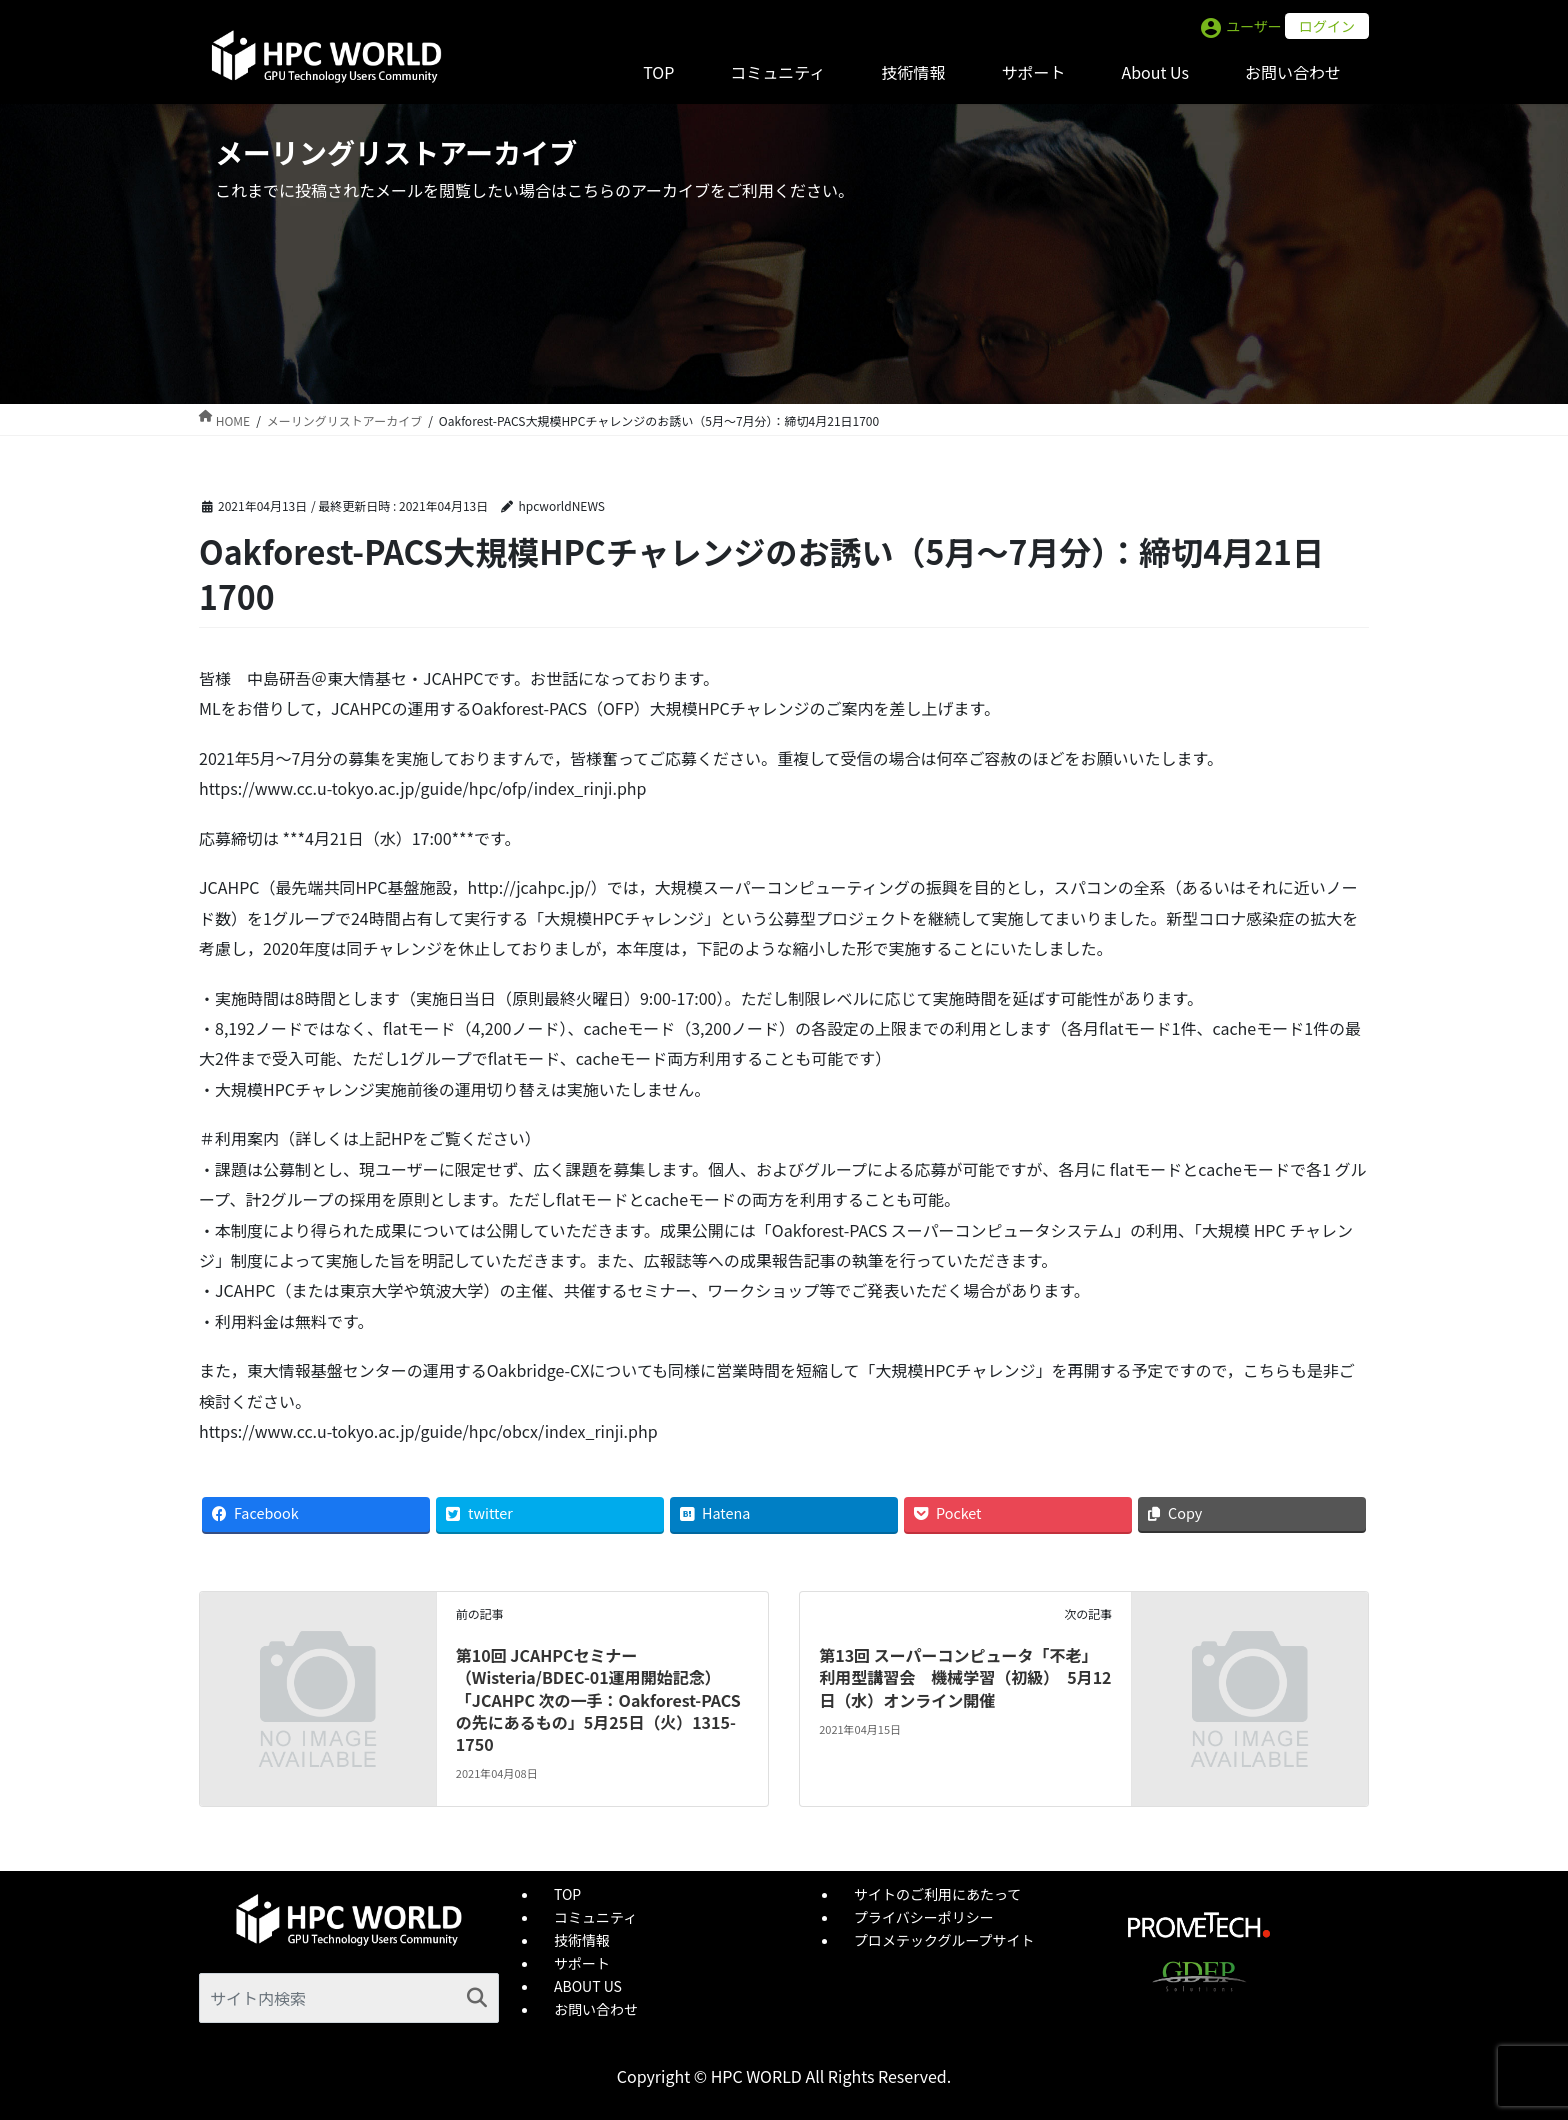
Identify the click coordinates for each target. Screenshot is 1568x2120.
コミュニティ (595, 1917)
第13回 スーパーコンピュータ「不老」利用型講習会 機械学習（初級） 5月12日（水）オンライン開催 (965, 1677)
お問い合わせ (596, 2009)
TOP (567, 1894)
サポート (582, 1963)
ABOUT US (588, 1986)
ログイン (1327, 26)
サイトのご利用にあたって (937, 1894)
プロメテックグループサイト (944, 1940)
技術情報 (582, 1940)
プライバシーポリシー (924, 1917)
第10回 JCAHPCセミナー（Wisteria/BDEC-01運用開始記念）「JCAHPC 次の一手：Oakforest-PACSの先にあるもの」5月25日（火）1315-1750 (598, 1700)
